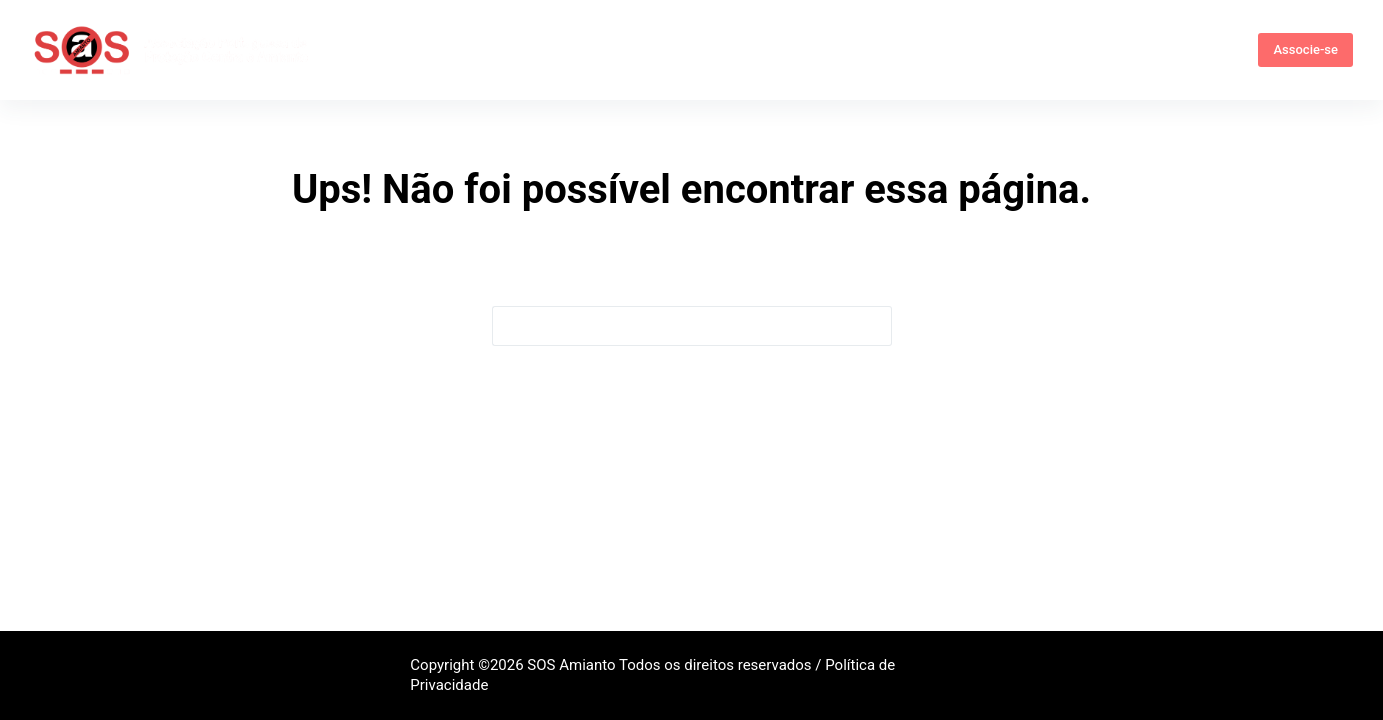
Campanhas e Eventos (774, 49)
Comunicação (943, 49)
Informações (604, 50)
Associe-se (1305, 49)
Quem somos (449, 50)
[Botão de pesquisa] (872, 326)
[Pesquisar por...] (672, 326)
